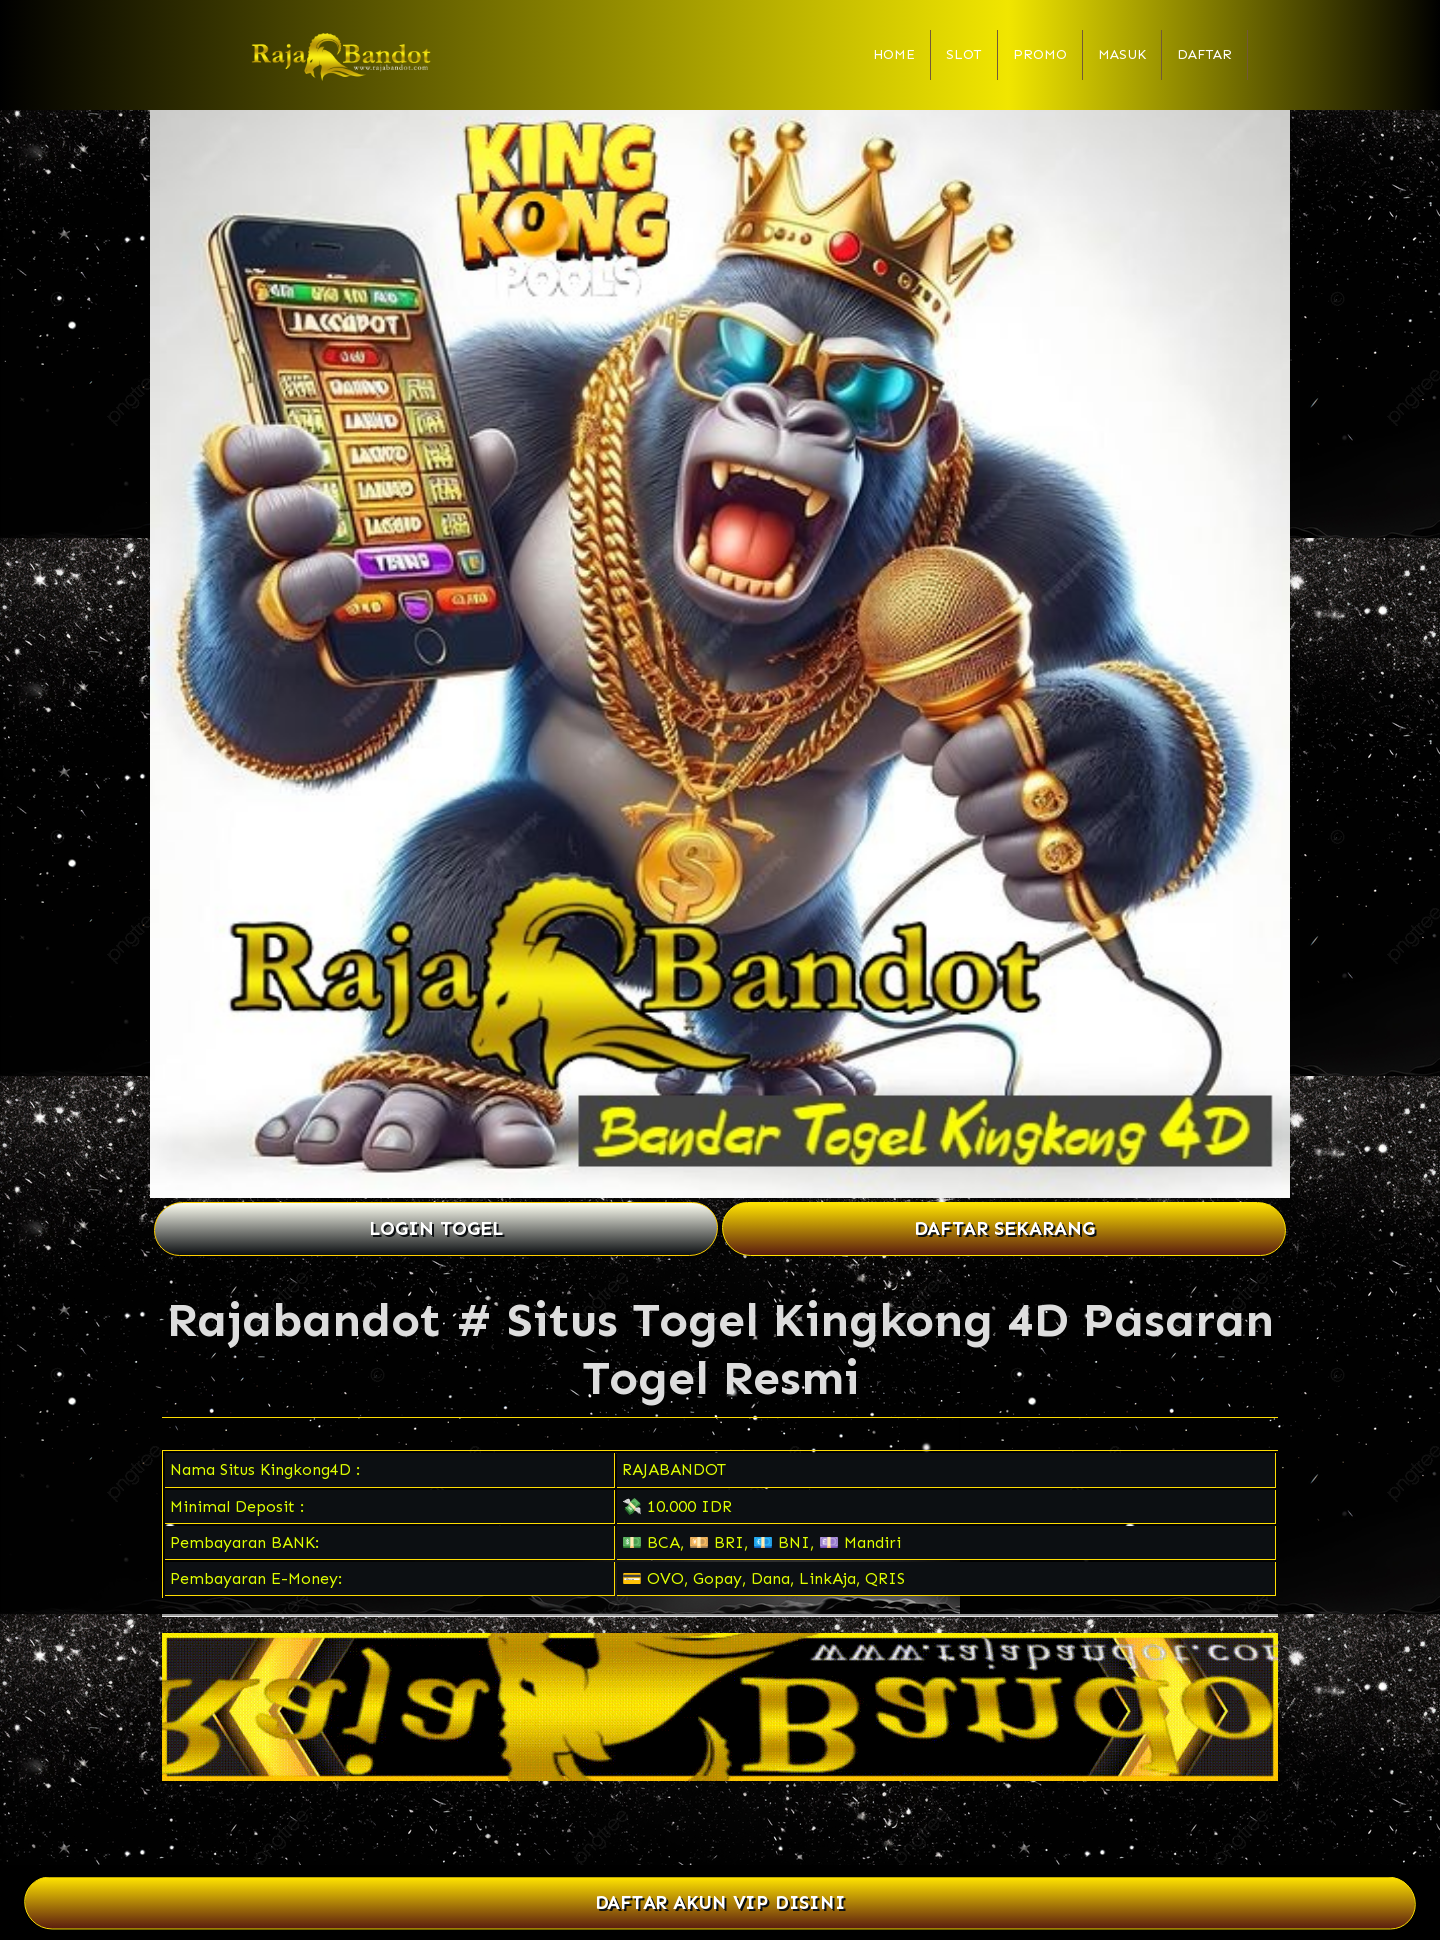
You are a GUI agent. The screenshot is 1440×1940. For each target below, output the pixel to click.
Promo (1040, 54)
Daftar (1204, 54)
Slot (964, 54)
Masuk (1122, 54)
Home (894, 54)
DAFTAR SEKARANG (1004, 1228)
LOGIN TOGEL (436, 1228)
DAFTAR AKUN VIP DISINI (720, 1903)
